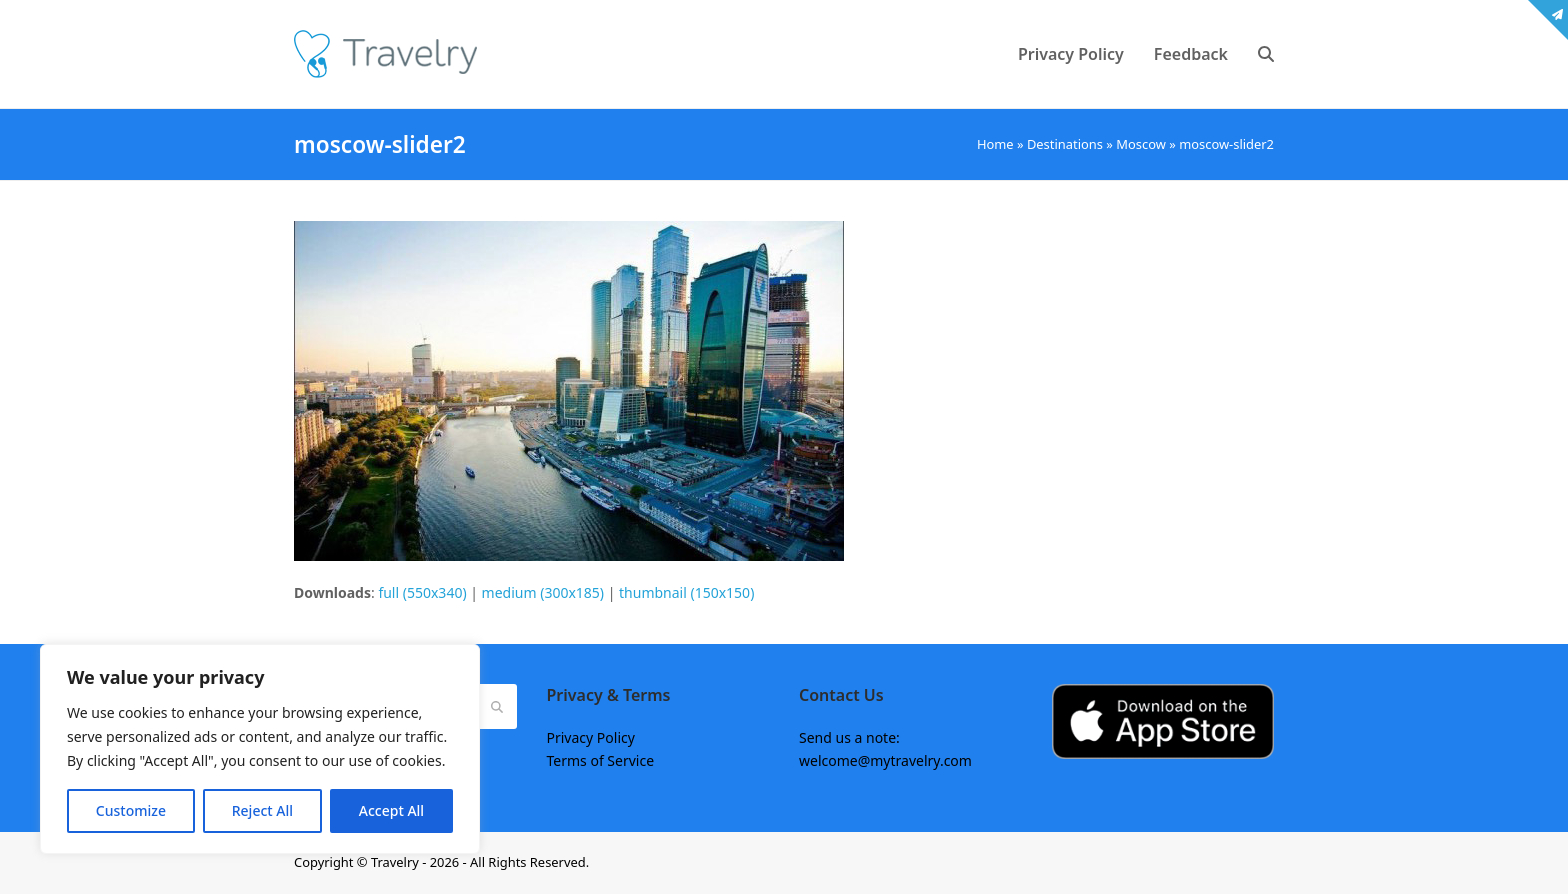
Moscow (1141, 144)
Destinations (1065, 144)
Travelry (396, 862)
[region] (260, 749)
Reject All (262, 810)
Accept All (391, 810)
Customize (131, 810)
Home (995, 144)
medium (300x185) (543, 592)
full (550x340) (422, 592)
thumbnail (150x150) (686, 592)
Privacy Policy (591, 737)
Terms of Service (601, 760)
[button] (1266, 54)
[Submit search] (497, 706)
